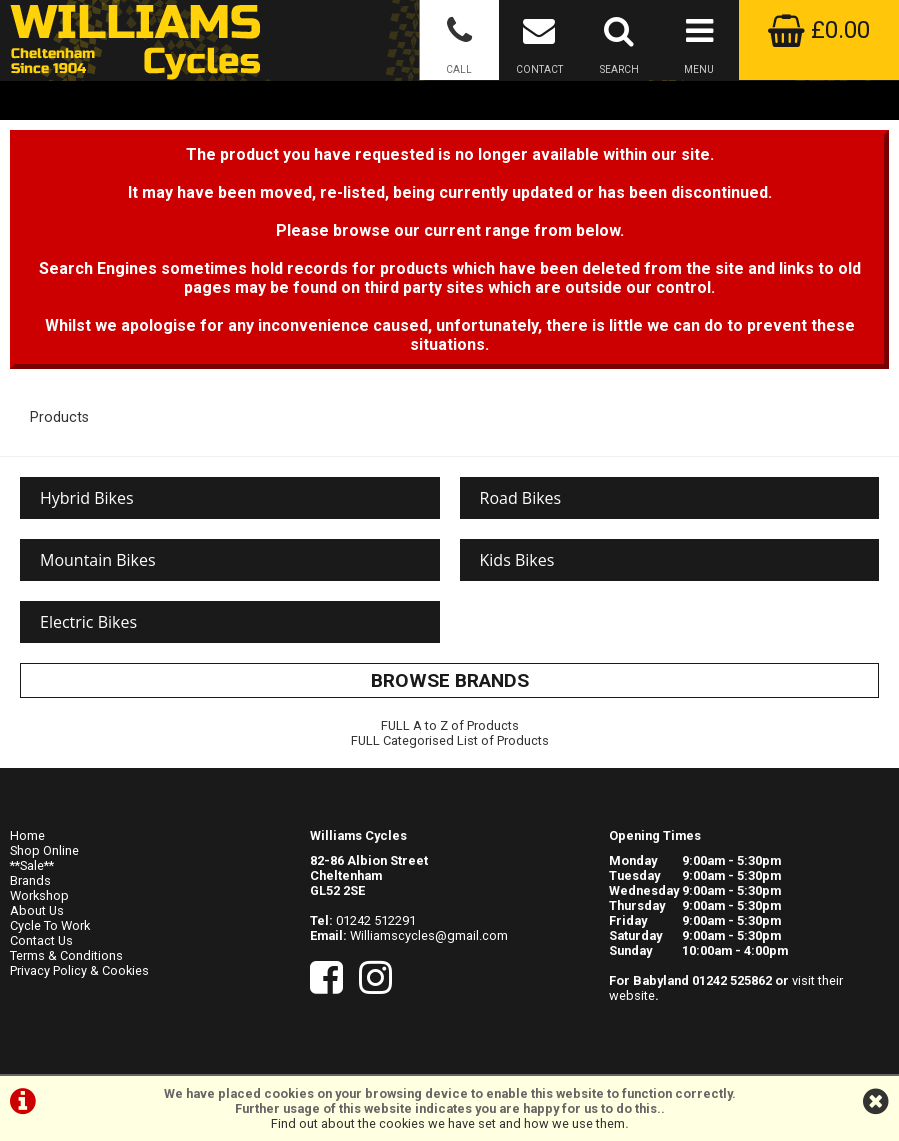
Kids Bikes (517, 560)
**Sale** (32, 865)
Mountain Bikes (98, 560)
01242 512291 (376, 920)
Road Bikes (521, 498)
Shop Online (44, 850)
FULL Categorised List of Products (450, 740)
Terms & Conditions (66, 955)
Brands (30, 880)
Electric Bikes (88, 622)
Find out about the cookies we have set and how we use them (448, 1123)
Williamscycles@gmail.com (429, 935)
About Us (37, 910)
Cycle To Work (50, 925)
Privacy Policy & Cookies (79, 970)
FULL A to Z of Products (450, 725)
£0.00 (819, 30)
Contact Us (41, 940)
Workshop (39, 895)
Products (59, 417)
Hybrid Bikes (87, 498)
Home (27, 835)
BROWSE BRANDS (450, 680)
